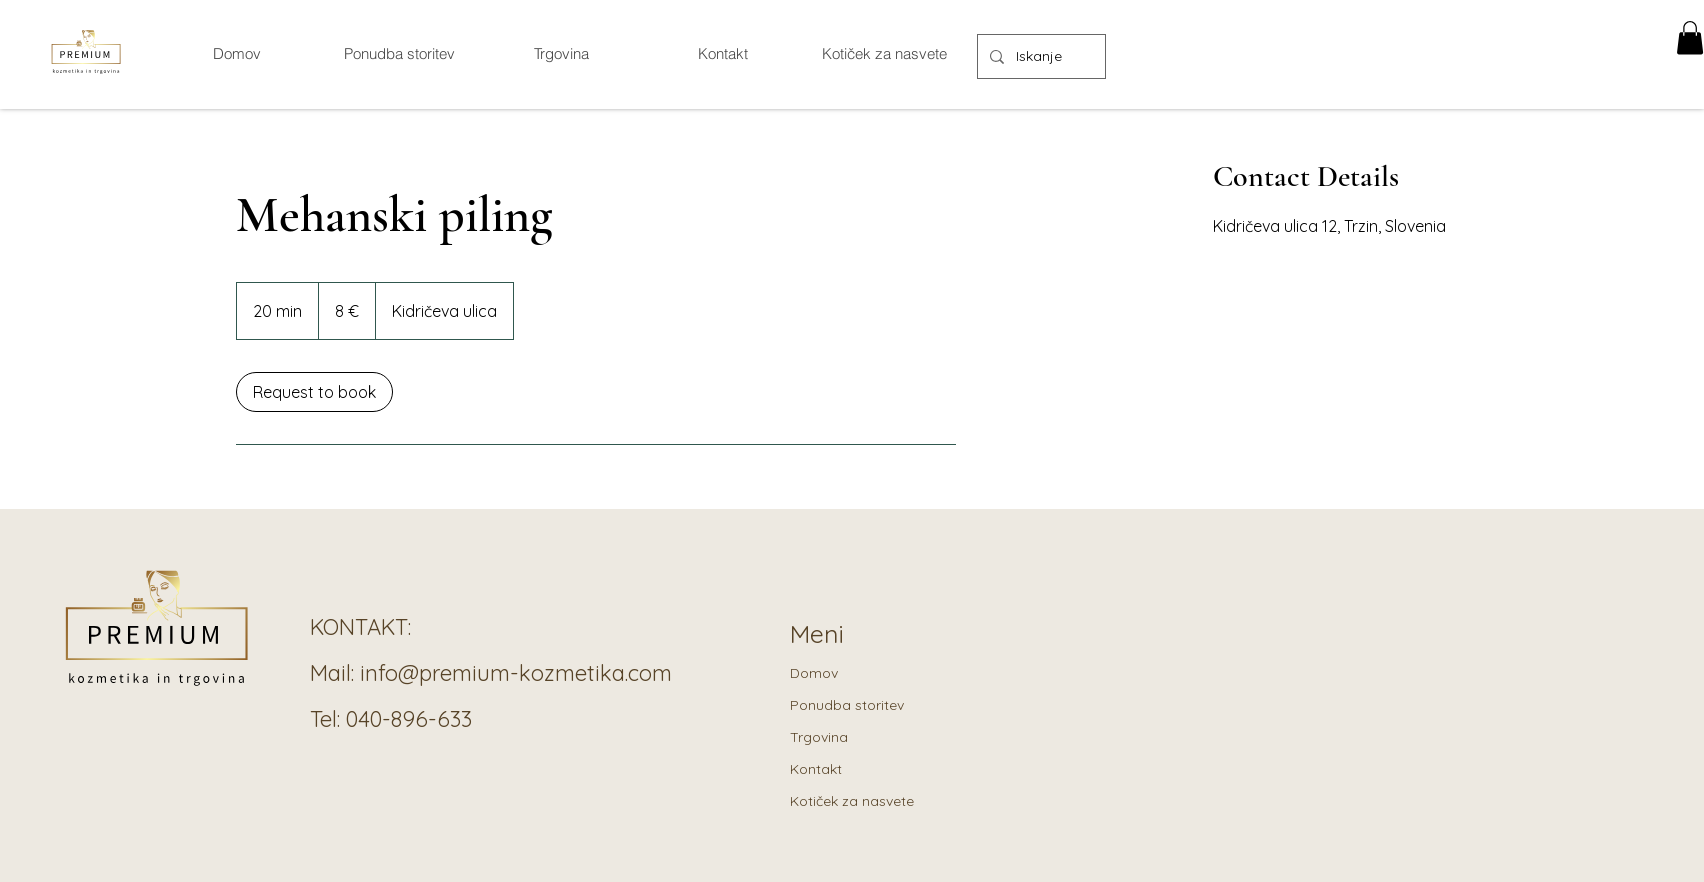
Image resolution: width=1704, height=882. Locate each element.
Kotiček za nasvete (852, 801)
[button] (1690, 37)
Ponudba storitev (847, 705)
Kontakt (816, 769)
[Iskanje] (1039, 56)
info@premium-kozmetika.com (516, 673)
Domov (814, 673)
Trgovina (819, 737)
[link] (314, 392)
